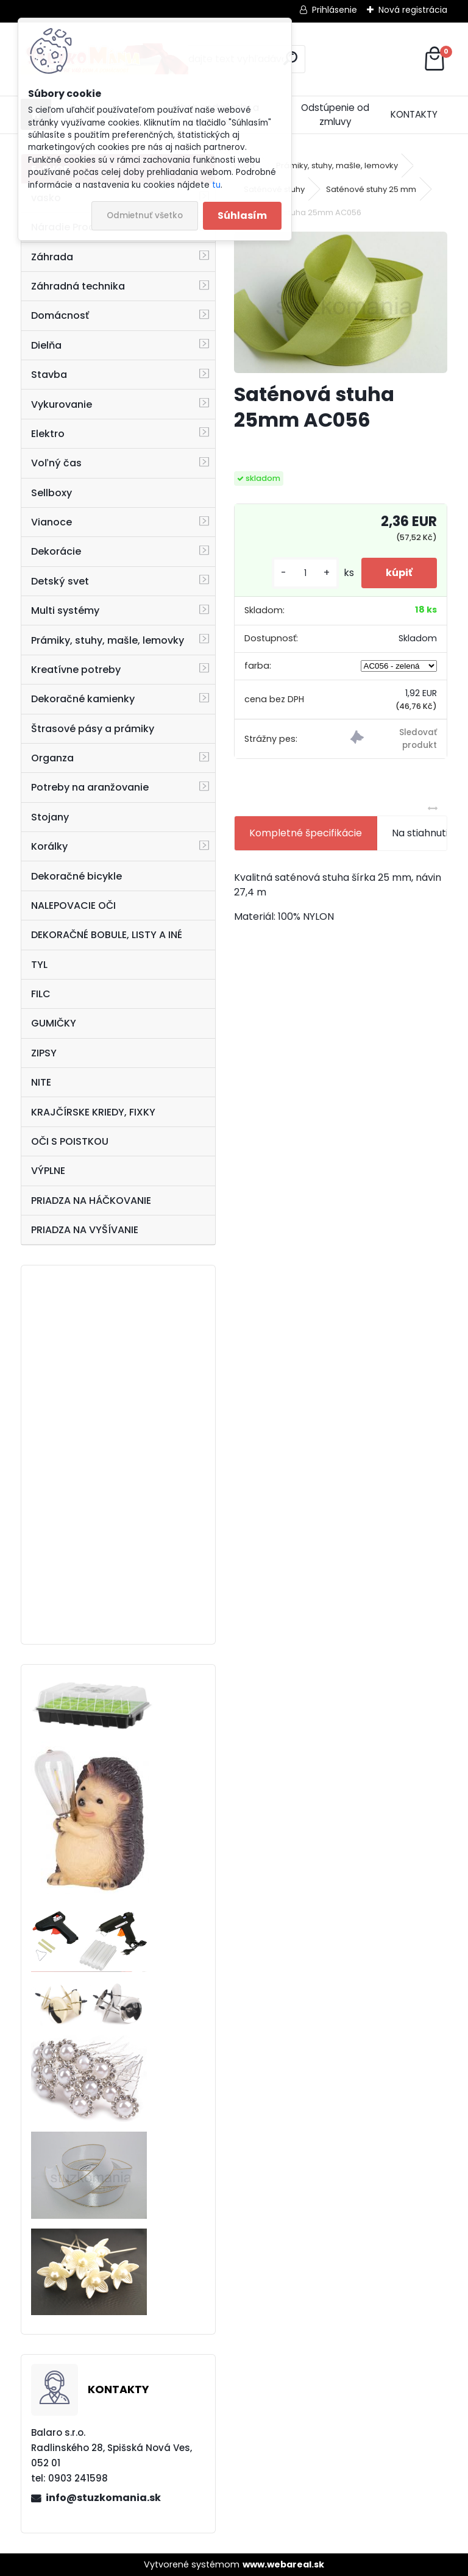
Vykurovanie (61, 404)
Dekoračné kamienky (83, 699)
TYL (39, 965)
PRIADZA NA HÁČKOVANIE (91, 1201)
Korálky (49, 846)
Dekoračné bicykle (76, 876)
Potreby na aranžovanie (90, 787)
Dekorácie (56, 551)
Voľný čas (56, 463)
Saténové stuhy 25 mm (371, 189)
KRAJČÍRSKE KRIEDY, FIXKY (93, 1112)
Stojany (50, 817)
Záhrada (52, 257)
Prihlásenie (334, 10)
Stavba (49, 375)
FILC (41, 994)
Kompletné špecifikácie (305, 833)
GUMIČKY (53, 1023)
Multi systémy (65, 610)
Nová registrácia (412, 10)
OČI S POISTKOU (69, 1141)
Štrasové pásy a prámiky (92, 729)
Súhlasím (242, 215)
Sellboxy (51, 493)
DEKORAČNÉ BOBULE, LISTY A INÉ (106, 935)
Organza (52, 758)
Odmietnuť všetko (145, 215)
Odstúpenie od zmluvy (335, 114)
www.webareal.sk (283, 2564)
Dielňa (46, 345)
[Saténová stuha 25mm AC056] (340, 302)
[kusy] (305, 573)
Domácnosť (60, 315)
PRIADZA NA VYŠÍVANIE (84, 1230)
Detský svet (60, 581)
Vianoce (51, 522)
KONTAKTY (414, 114)
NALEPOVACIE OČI (73, 905)
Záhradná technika (78, 286)
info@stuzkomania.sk (103, 2498)
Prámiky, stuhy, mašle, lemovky (107, 640)
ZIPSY (44, 1053)
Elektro (48, 434)
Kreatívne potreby (76, 670)
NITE (41, 1082)
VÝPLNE (48, 1171)
